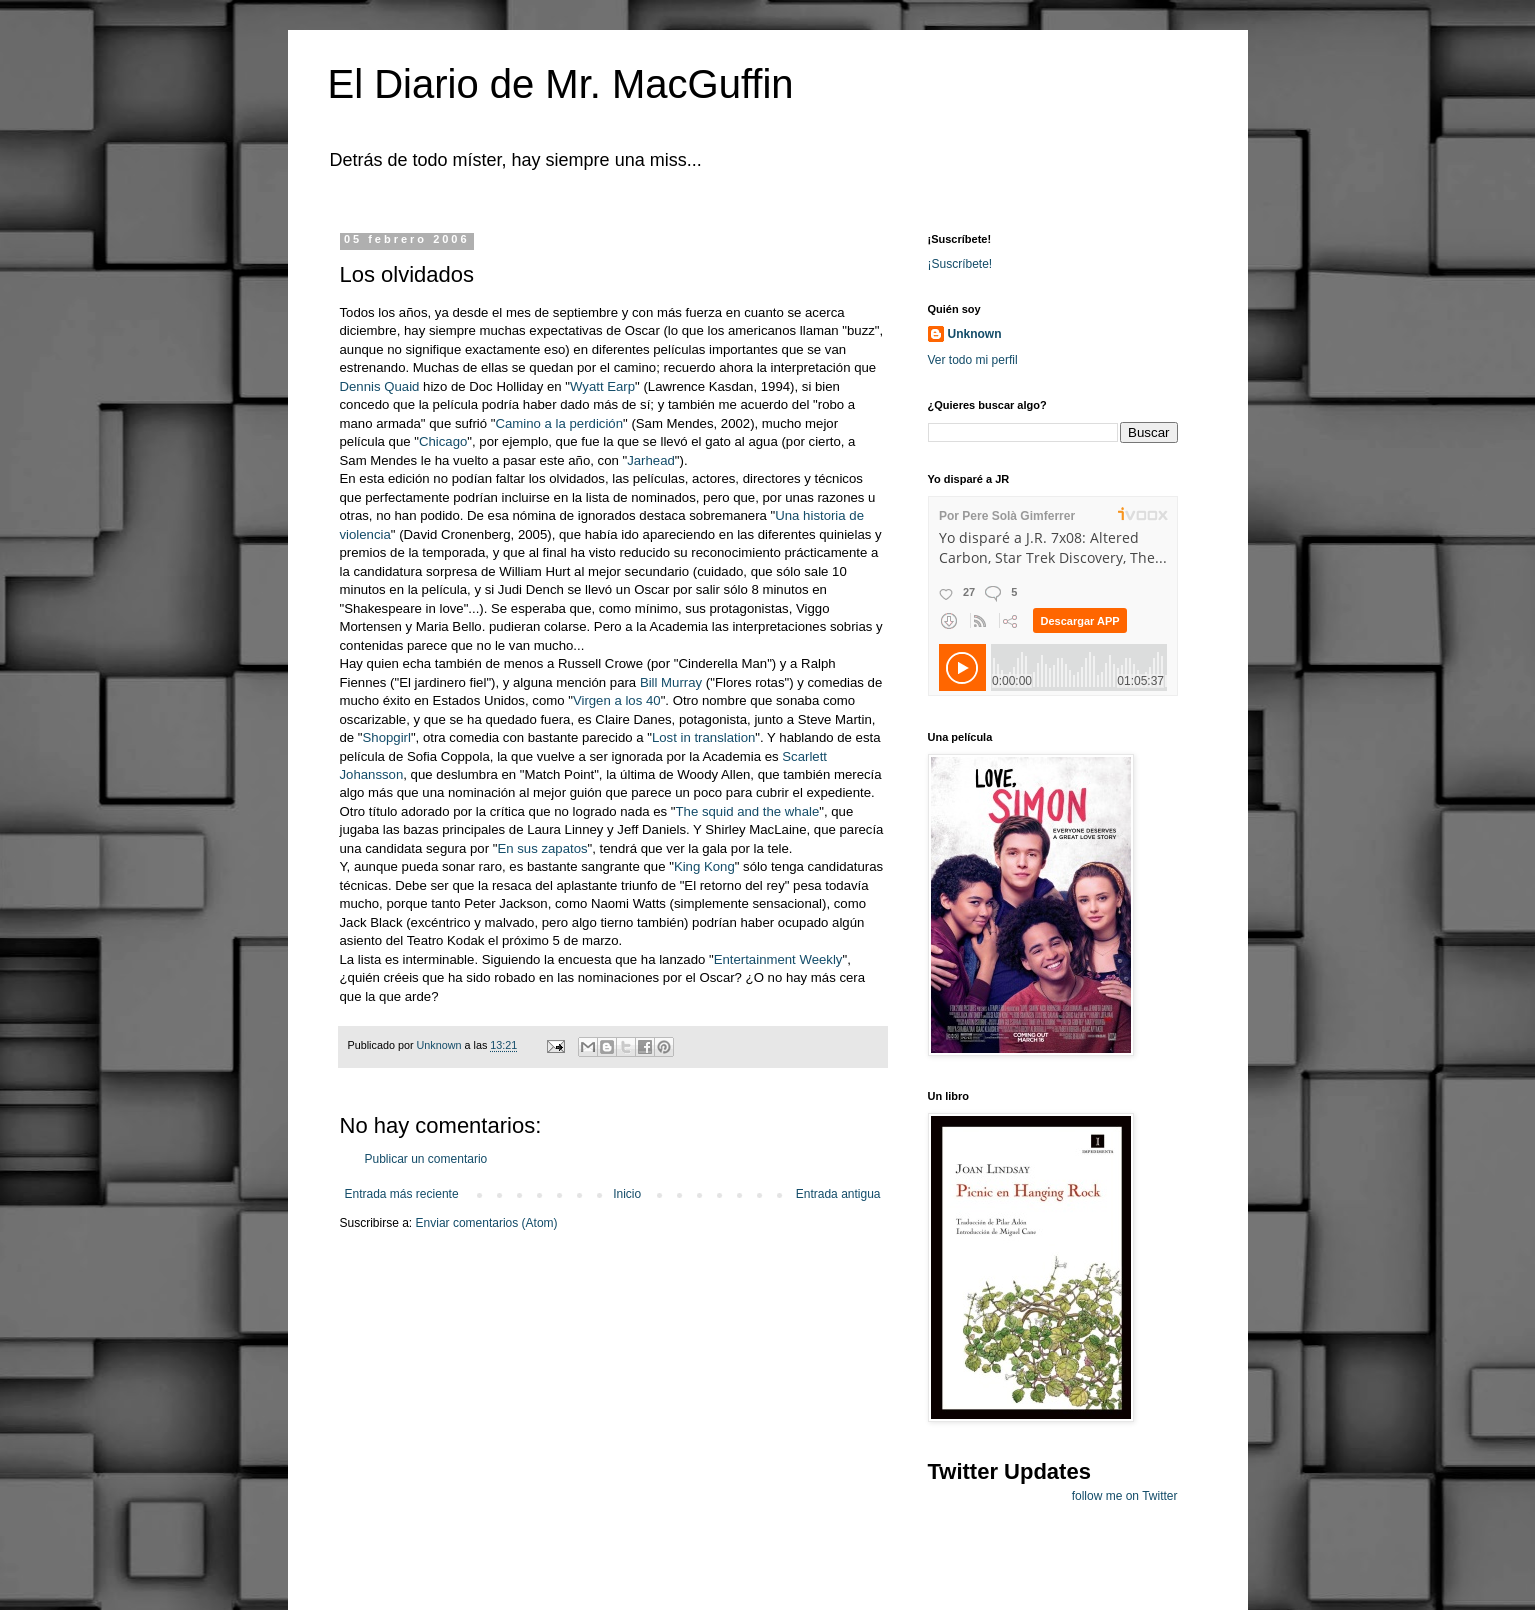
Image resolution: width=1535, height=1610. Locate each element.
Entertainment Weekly (778, 959)
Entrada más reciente (402, 1194)
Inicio (627, 1194)
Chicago (443, 441)
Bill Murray (673, 682)
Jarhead (651, 460)
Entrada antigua (838, 1194)
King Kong (704, 866)
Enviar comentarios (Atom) (487, 1223)
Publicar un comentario (426, 1159)
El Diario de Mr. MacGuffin (561, 84)
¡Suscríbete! (960, 264)
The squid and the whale (748, 811)
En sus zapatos (542, 848)
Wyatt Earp (602, 386)
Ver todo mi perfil (973, 360)
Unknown (975, 334)
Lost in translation (703, 737)
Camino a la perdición (559, 423)
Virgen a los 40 (617, 700)
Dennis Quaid (382, 386)
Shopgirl (387, 737)
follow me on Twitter (1125, 1496)
